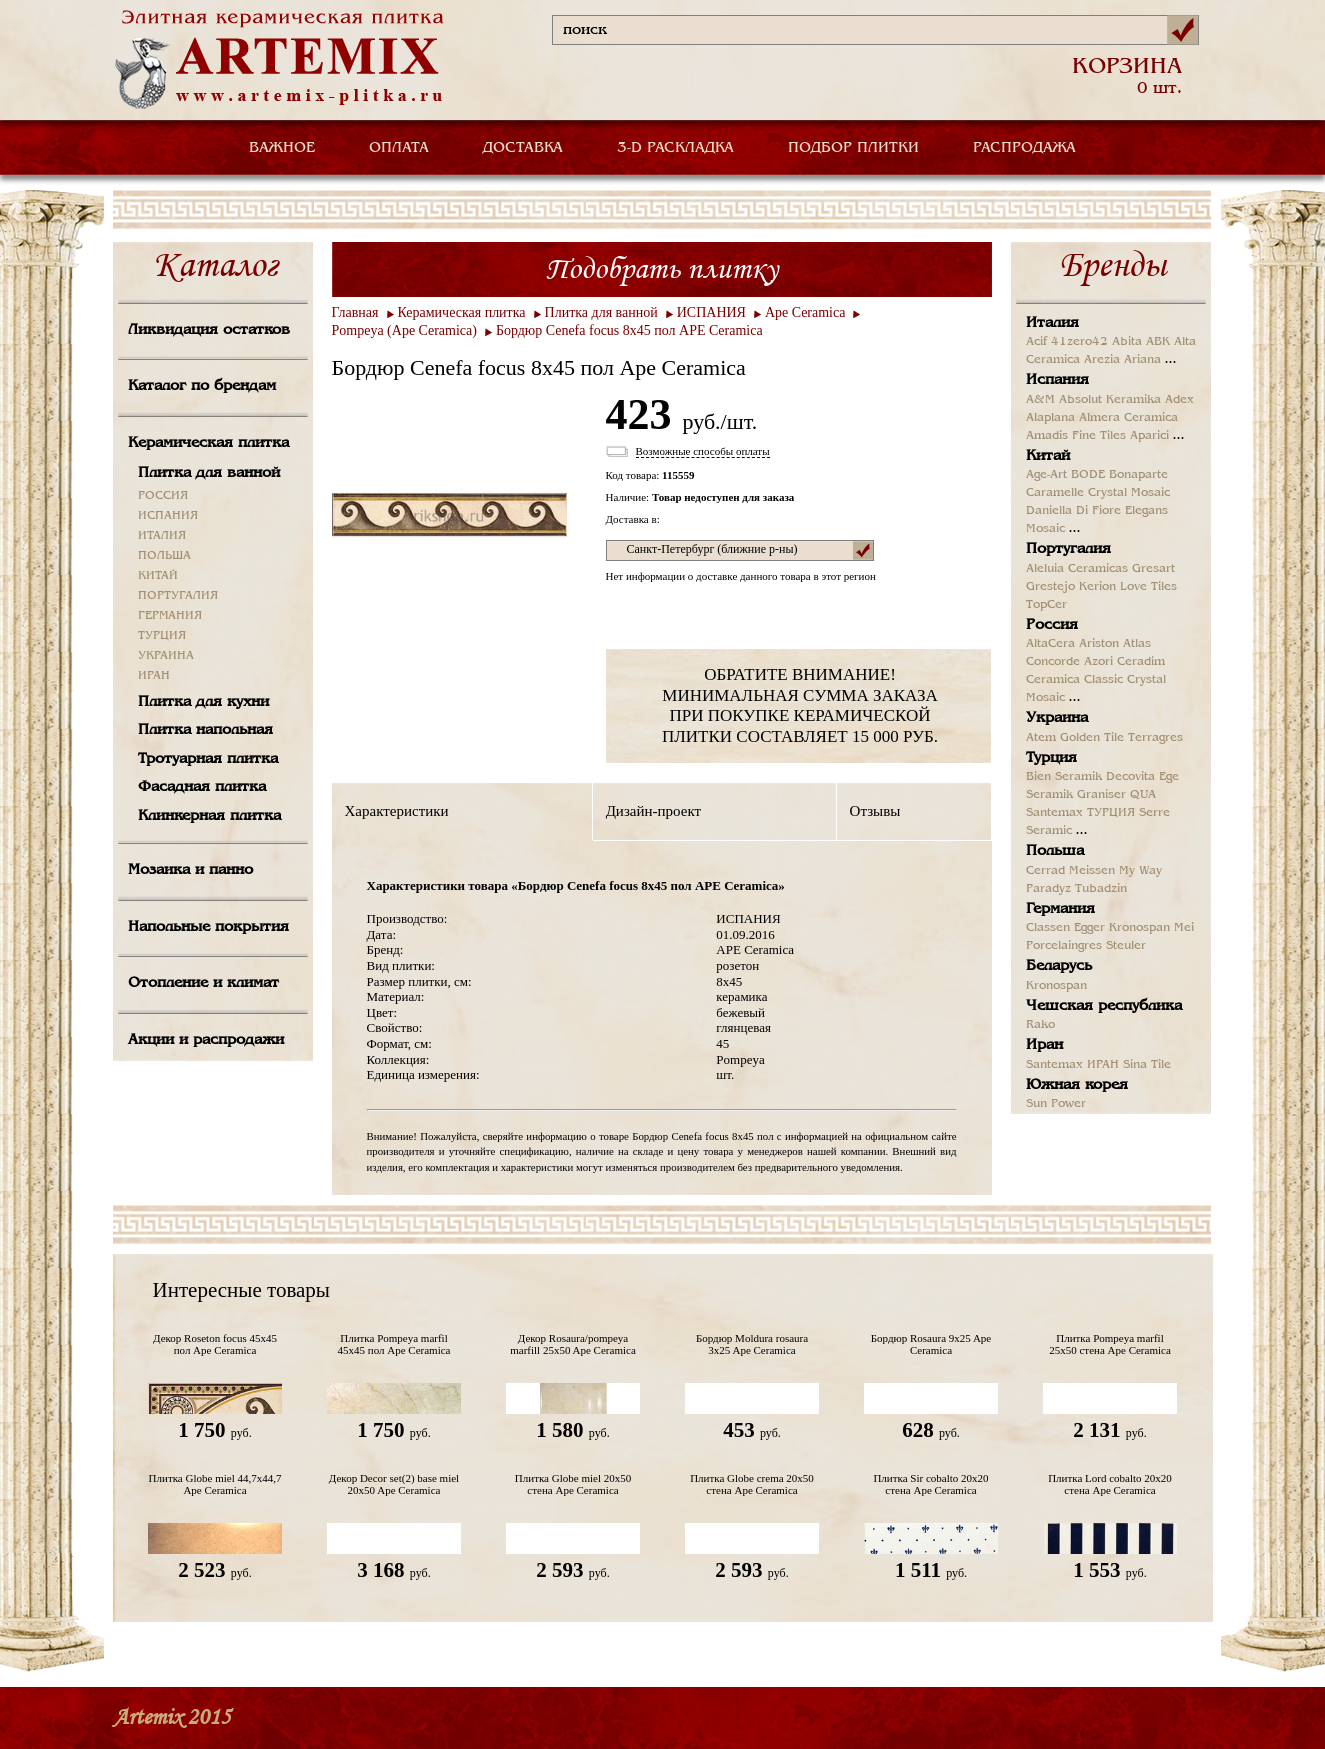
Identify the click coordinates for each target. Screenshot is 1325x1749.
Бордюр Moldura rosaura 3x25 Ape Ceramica (752, 1344)
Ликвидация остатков (209, 330)
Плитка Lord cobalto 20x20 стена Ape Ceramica (1110, 1484)
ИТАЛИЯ (162, 536)
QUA (1143, 795)
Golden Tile (1092, 738)
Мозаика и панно (190, 870)
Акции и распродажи (206, 1040)
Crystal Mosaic (1129, 493)
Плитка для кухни (203, 702)
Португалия (1068, 549)
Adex (1179, 400)
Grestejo (1050, 587)
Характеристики (397, 811)
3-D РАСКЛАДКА (675, 148)
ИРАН (154, 676)
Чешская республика (1104, 1006)
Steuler (1126, 946)
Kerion (1097, 587)
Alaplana (1050, 418)
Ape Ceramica (805, 312)
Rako (1040, 1025)
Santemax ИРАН (1072, 1065)
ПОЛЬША (164, 556)
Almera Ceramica (1128, 418)
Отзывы (875, 811)
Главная (355, 312)
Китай (1048, 456)
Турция (1051, 758)
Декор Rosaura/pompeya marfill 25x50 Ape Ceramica (573, 1344)
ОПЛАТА (399, 148)
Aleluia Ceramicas (1077, 569)
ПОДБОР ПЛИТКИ (853, 148)
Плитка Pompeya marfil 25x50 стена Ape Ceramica (1110, 1344)
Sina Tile (1147, 1065)
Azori (1098, 662)
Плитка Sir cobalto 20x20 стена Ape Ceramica (930, 1484)
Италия (1052, 323)
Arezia (1102, 360)
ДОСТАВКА (523, 148)
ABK (1158, 342)
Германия (1060, 909)
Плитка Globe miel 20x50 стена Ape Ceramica (573, 1484)
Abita (1127, 342)
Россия (1052, 625)
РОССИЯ (163, 496)
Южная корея (1077, 1085)
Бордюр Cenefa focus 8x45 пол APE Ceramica (629, 330)
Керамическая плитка (208, 443)
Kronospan (1139, 928)
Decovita (1130, 777)
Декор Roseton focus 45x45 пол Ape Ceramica (215, 1344)
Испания (1057, 380)
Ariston (1099, 644)
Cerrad (1045, 871)
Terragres (1155, 738)
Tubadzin (1101, 889)
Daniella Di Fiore (1073, 511)
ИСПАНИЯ (168, 516)
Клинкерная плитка (209, 816)
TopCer (1046, 605)
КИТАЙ (158, 576)
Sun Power (1056, 1104)
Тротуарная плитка (208, 759)
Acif (1036, 342)
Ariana (1142, 360)
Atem (1041, 738)
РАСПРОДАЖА (1024, 148)
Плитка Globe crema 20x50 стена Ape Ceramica (752, 1484)
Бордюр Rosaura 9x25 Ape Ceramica (931, 1344)
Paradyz (1048, 889)
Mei (1184, 928)
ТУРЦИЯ (162, 636)
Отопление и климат (203, 983)
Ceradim (1141, 662)
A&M (1040, 400)
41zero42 (1079, 342)
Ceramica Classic (1074, 680)
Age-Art (1046, 475)
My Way (1140, 871)
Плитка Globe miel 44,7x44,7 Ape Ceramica (215, 1484)
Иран (1044, 1045)
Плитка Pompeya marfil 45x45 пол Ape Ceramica (394, 1344)
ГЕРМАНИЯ (170, 616)
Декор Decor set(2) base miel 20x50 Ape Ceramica (394, 1484)
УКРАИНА (166, 656)
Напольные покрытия (208, 927)
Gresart (1153, 569)
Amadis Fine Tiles (1076, 436)
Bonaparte (1138, 475)
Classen (1048, 928)
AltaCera (1050, 644)
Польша (1055, 851)
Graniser (1101, 795)
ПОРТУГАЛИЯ (178, 596)
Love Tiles (1148, 587)
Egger (1089, 928)
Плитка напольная (205, 730)
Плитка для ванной (209, 473)
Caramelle (1055, 493)
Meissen (1092, 871)
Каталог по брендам (202, 386)
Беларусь (1059, 966)
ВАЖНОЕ (282, 148)
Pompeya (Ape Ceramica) (404, 330)
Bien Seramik (1064, 777)
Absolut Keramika (1110, 400)
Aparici (1149, 436)
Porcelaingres (1064, 946)
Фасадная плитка (202, 787)
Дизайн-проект (653, 811)
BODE (1088, 475)
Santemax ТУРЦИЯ (1080, 813)
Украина (1057, 718)
